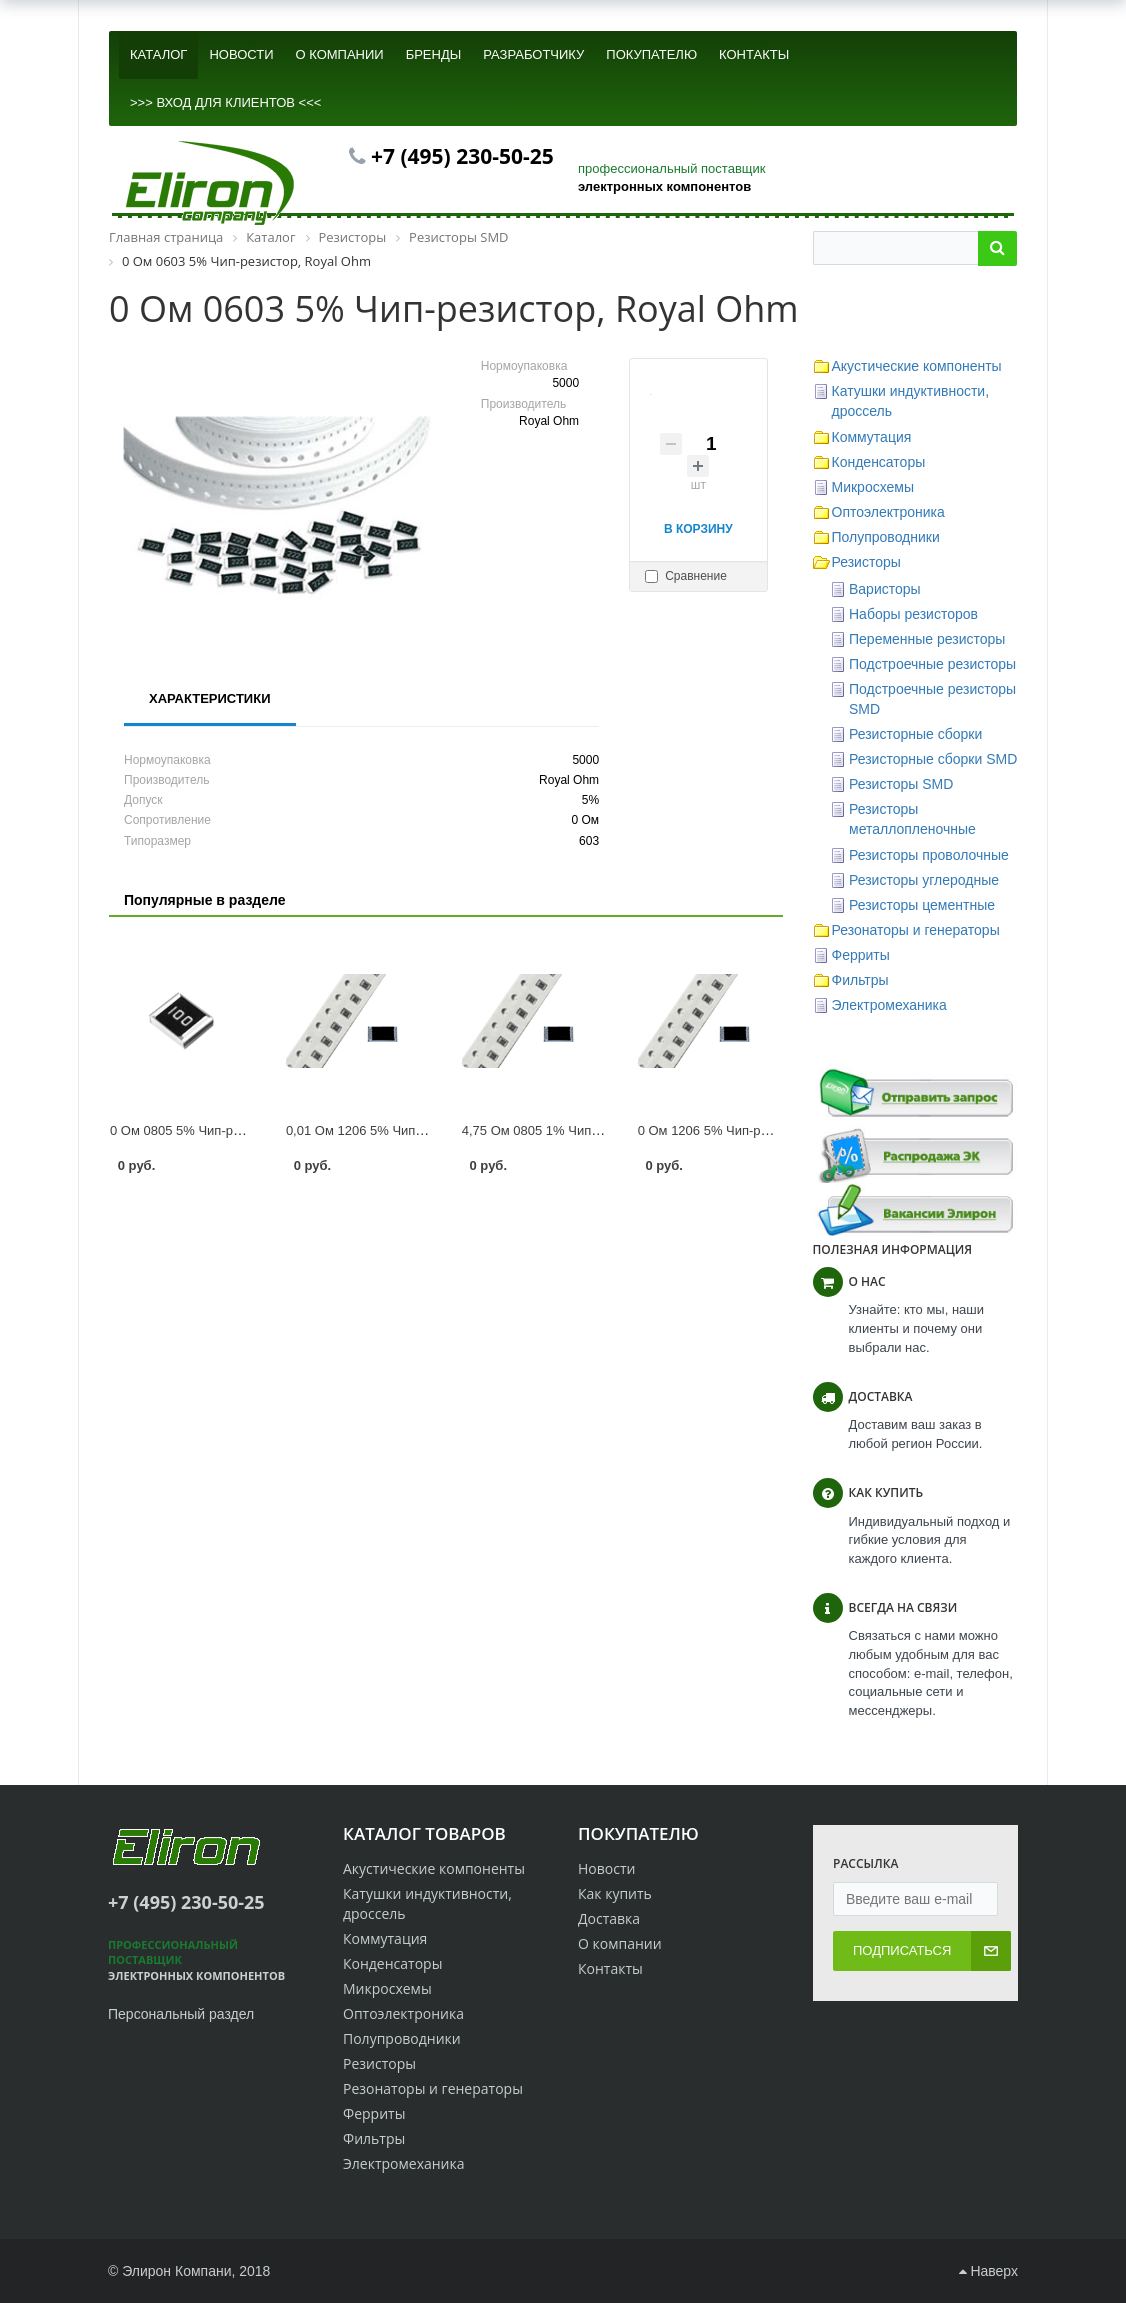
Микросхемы (873, 487)
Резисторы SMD (901, 784)
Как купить (615, 1893)
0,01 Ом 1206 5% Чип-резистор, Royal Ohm (416, 1130)
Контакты (610, 1968)
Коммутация (872, 437)
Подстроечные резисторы (932, 664)
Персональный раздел (181, 2014)
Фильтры (860, 980)
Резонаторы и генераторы (916, 930)
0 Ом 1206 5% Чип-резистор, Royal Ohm (759, 1130)
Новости (606, 1868)
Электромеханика (889, 1005)
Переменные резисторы (927, 639)
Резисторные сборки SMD (933, 759)
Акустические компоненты (917, 366)
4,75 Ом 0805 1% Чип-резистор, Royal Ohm (592, 1130)
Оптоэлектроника (888, 512)
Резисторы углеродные (924, 880)
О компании (620, 1943)
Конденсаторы (879, 462)
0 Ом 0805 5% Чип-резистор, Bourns (219, 1130)
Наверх (988, 2271)
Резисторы (866, 562)
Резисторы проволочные (929, 855)
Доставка (609, 1918)
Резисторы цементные (922, 905)
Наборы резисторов (913, 614)
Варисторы (885, 589)
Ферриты (861, 955)
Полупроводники (886, 537)
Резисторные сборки (915, 734)
